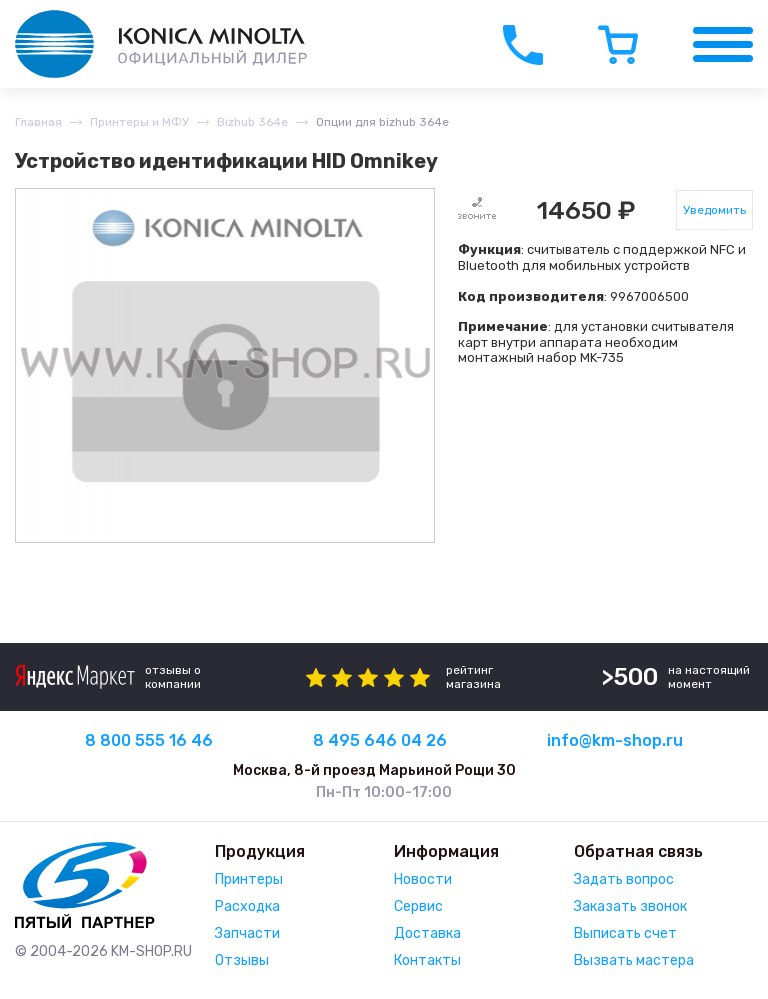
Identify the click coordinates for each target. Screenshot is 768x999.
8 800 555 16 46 (149, 740)
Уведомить (714, 210)
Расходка (247, 906)
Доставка (427, 933)
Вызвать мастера (634, 960)
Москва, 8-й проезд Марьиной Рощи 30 (374, 770)
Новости (423, 879)
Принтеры (249, 879)
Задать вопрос (624, 879)
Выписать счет (625, 933)
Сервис (418, 906)
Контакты (427, 960)
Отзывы (242, 960)
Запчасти (247, 933)
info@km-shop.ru (615, 740)
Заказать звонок (630, 906)
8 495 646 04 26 (380, 740)
